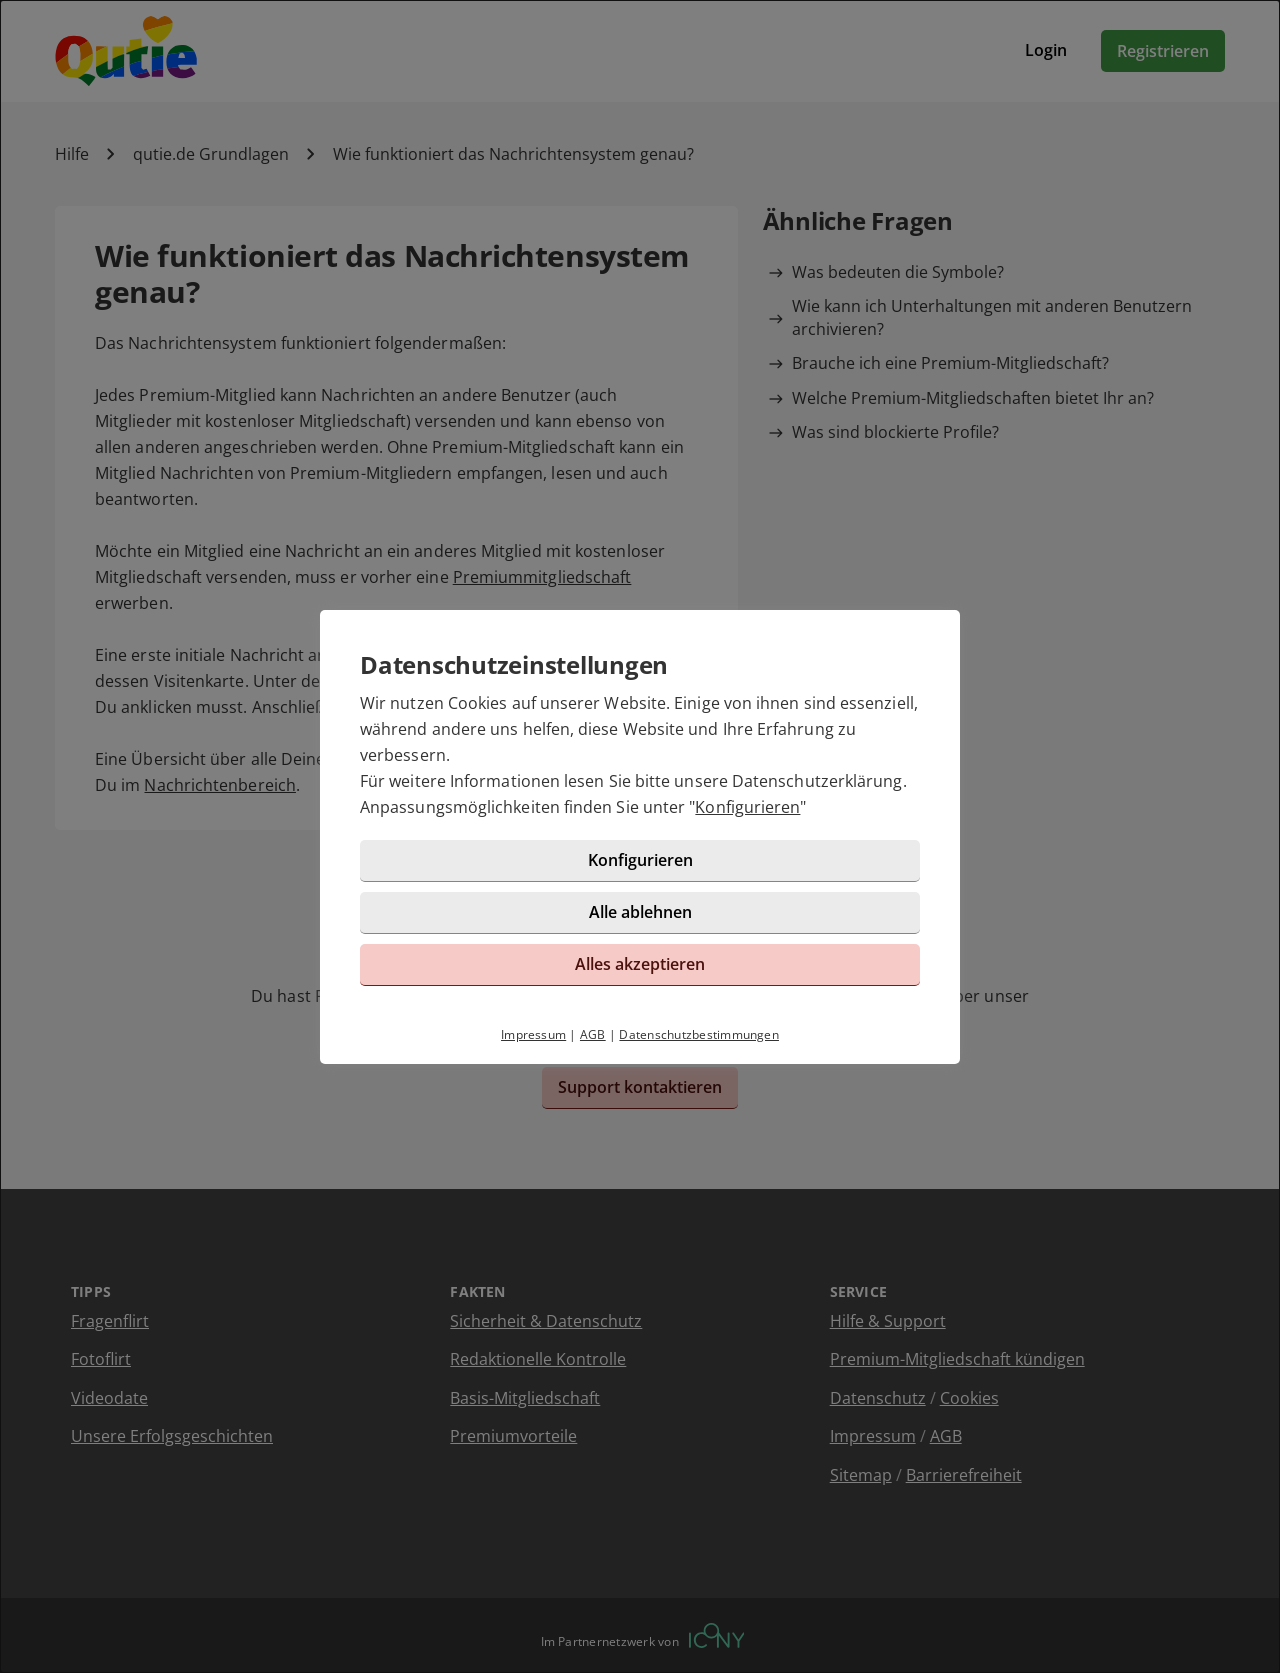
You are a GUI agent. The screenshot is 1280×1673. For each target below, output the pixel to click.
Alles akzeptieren (640, 964)
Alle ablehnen (640, 912)
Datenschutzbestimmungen (699, 1034)
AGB (593, 1034)
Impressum (533, 1034)
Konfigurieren (747, 807)
